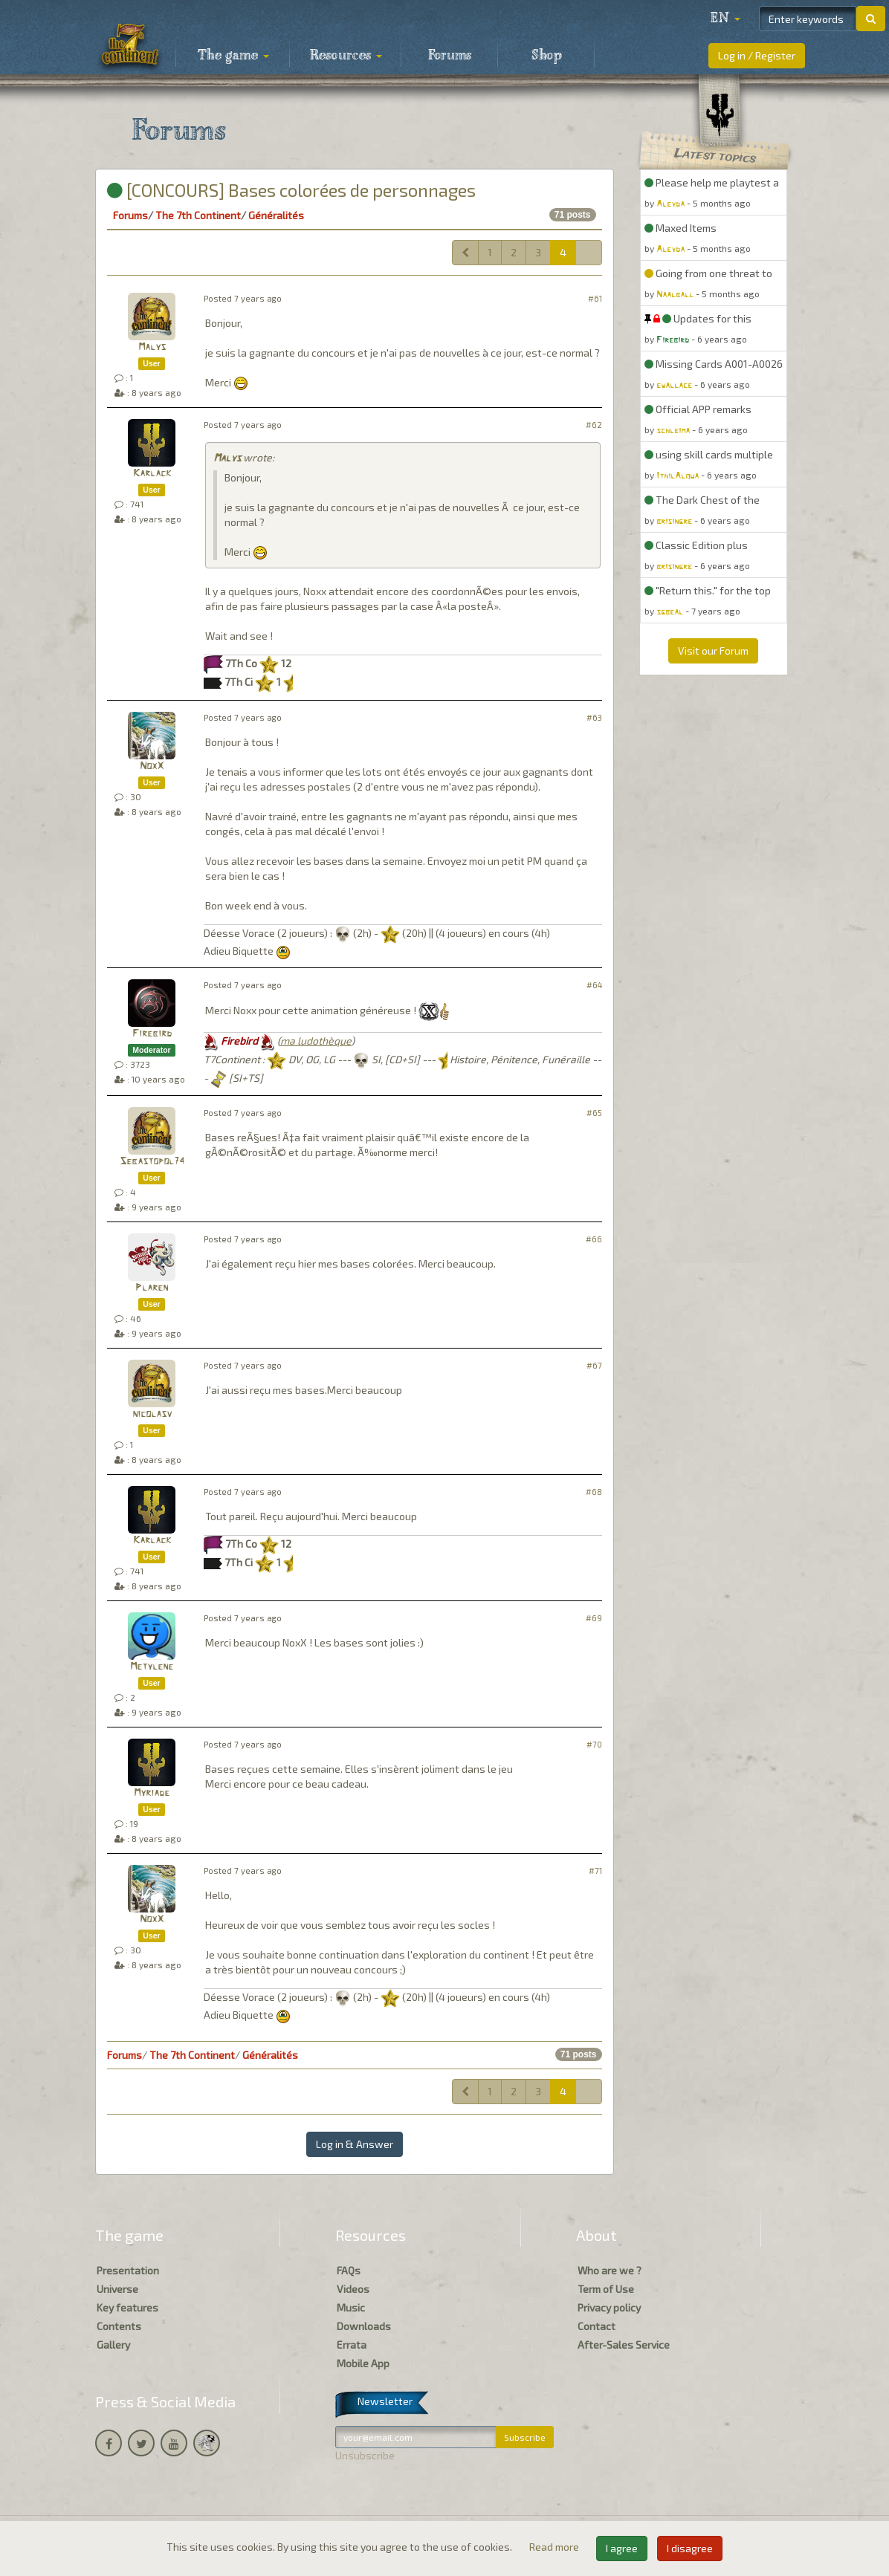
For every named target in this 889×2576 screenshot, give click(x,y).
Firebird (152, 1033)
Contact (596, 2326)
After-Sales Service (624, 2344)
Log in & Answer (354, 2144)
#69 (594, 1618)
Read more (555, 2546)
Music (351, 2307)
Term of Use (606, 2289)
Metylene (151, 1667)
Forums (449, 56)
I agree (622, 2548)
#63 (594, 717)
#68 (594, 1491)
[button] (725, 18)
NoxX (152, 766)
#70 (594, 1744)
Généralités (276, 215)
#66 (594, 1239)
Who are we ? (609, 2270)
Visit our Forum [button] (713, 650)
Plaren (151, 1288)
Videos (353, 2289)
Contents (119, 2326)
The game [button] (233, 56)
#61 (595, 298)
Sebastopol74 (152, 1161)
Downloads (364, 2326)
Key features (127, 2307)
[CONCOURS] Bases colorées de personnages (291, 190)
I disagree (690, 2548)
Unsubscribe (365, 2455)
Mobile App (363, 2363)
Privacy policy (609, 2307)
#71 (595, 1870)
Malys (152, 347)
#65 (594, 1112)
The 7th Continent (198, 215)
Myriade (151, 1793)
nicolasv (152, 1414)
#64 (594, 985)
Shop (546, 56)
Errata (351, 2344)
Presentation (128, 2270)
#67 (594, 1365)
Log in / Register (756, 55)
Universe (117, 2289)
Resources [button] (346, 56)
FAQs (349, 2270)
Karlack (152, 473)
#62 (594, 424)
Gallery (113, 2344)
